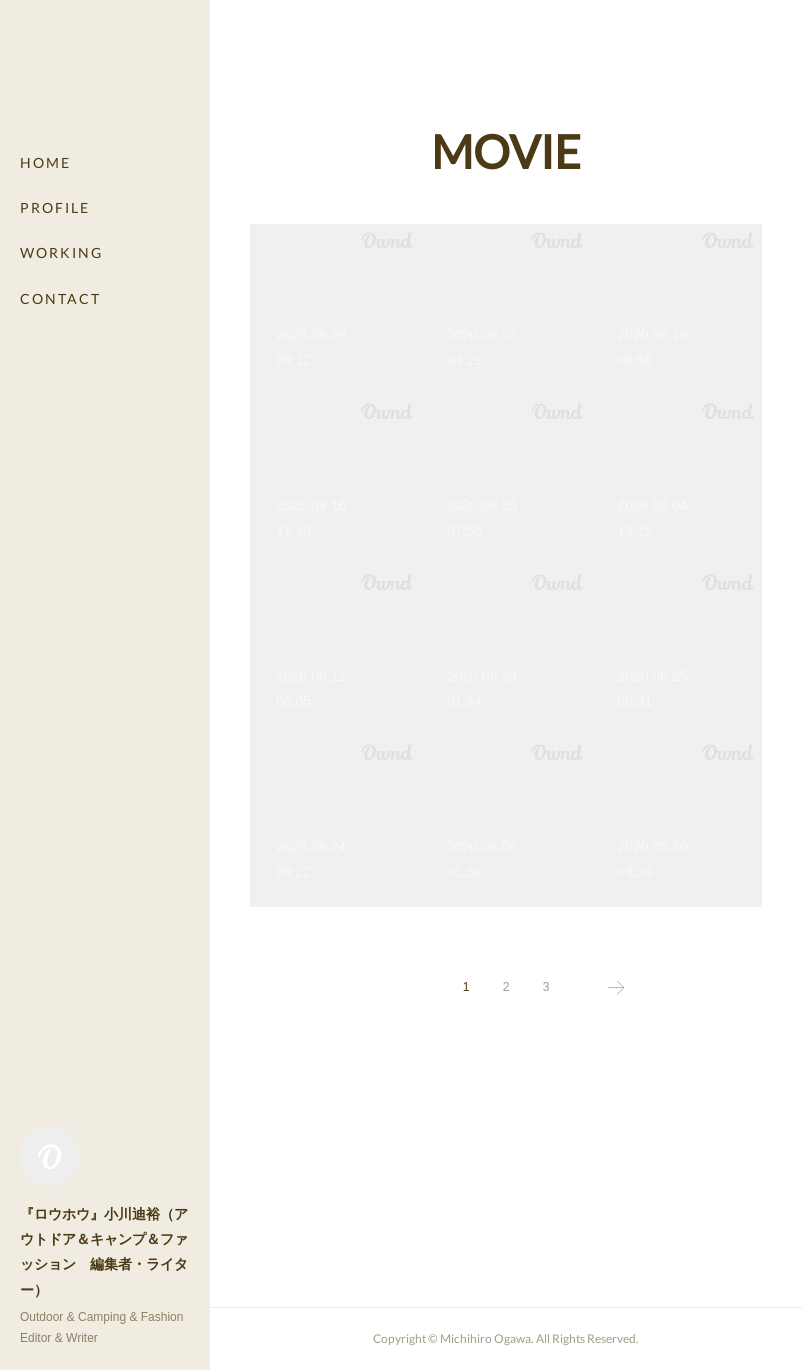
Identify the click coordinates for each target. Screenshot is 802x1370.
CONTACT (60, 298)
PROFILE (55, 207)
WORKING (61, 252)
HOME (45, 162)
